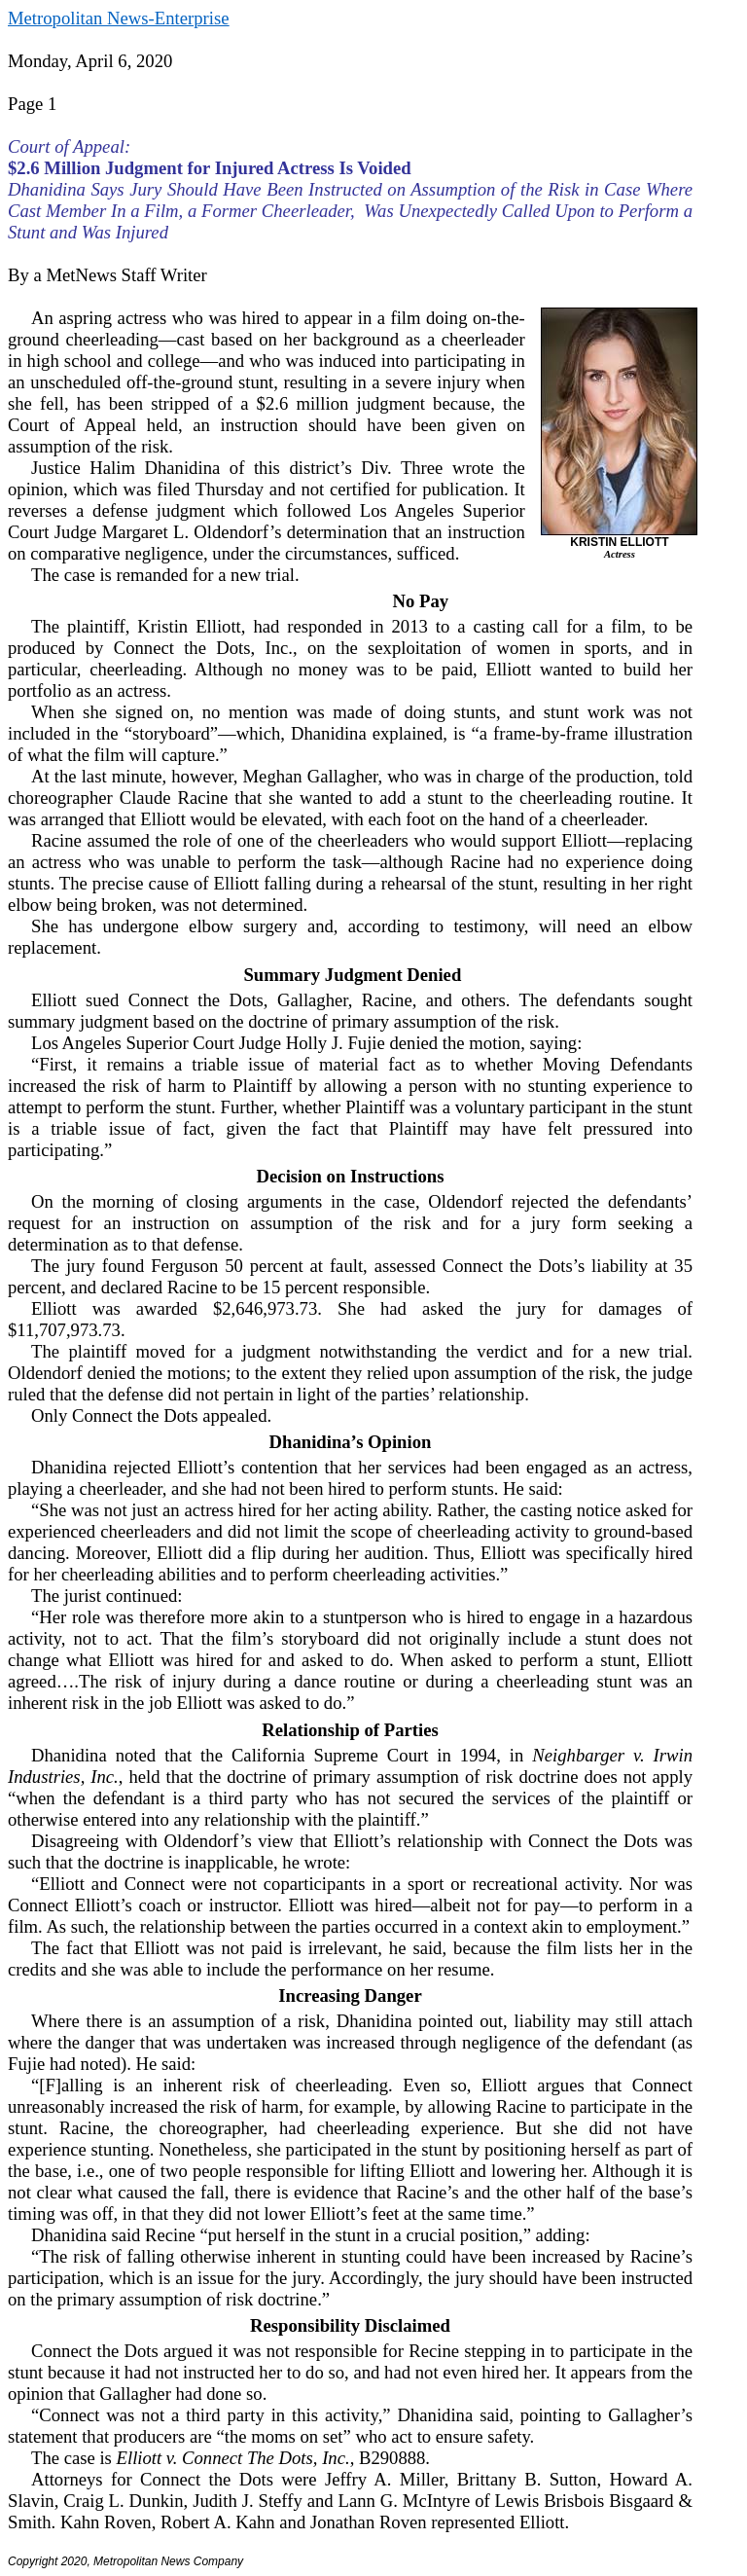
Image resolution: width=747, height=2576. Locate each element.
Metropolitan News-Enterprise (118, 18)
